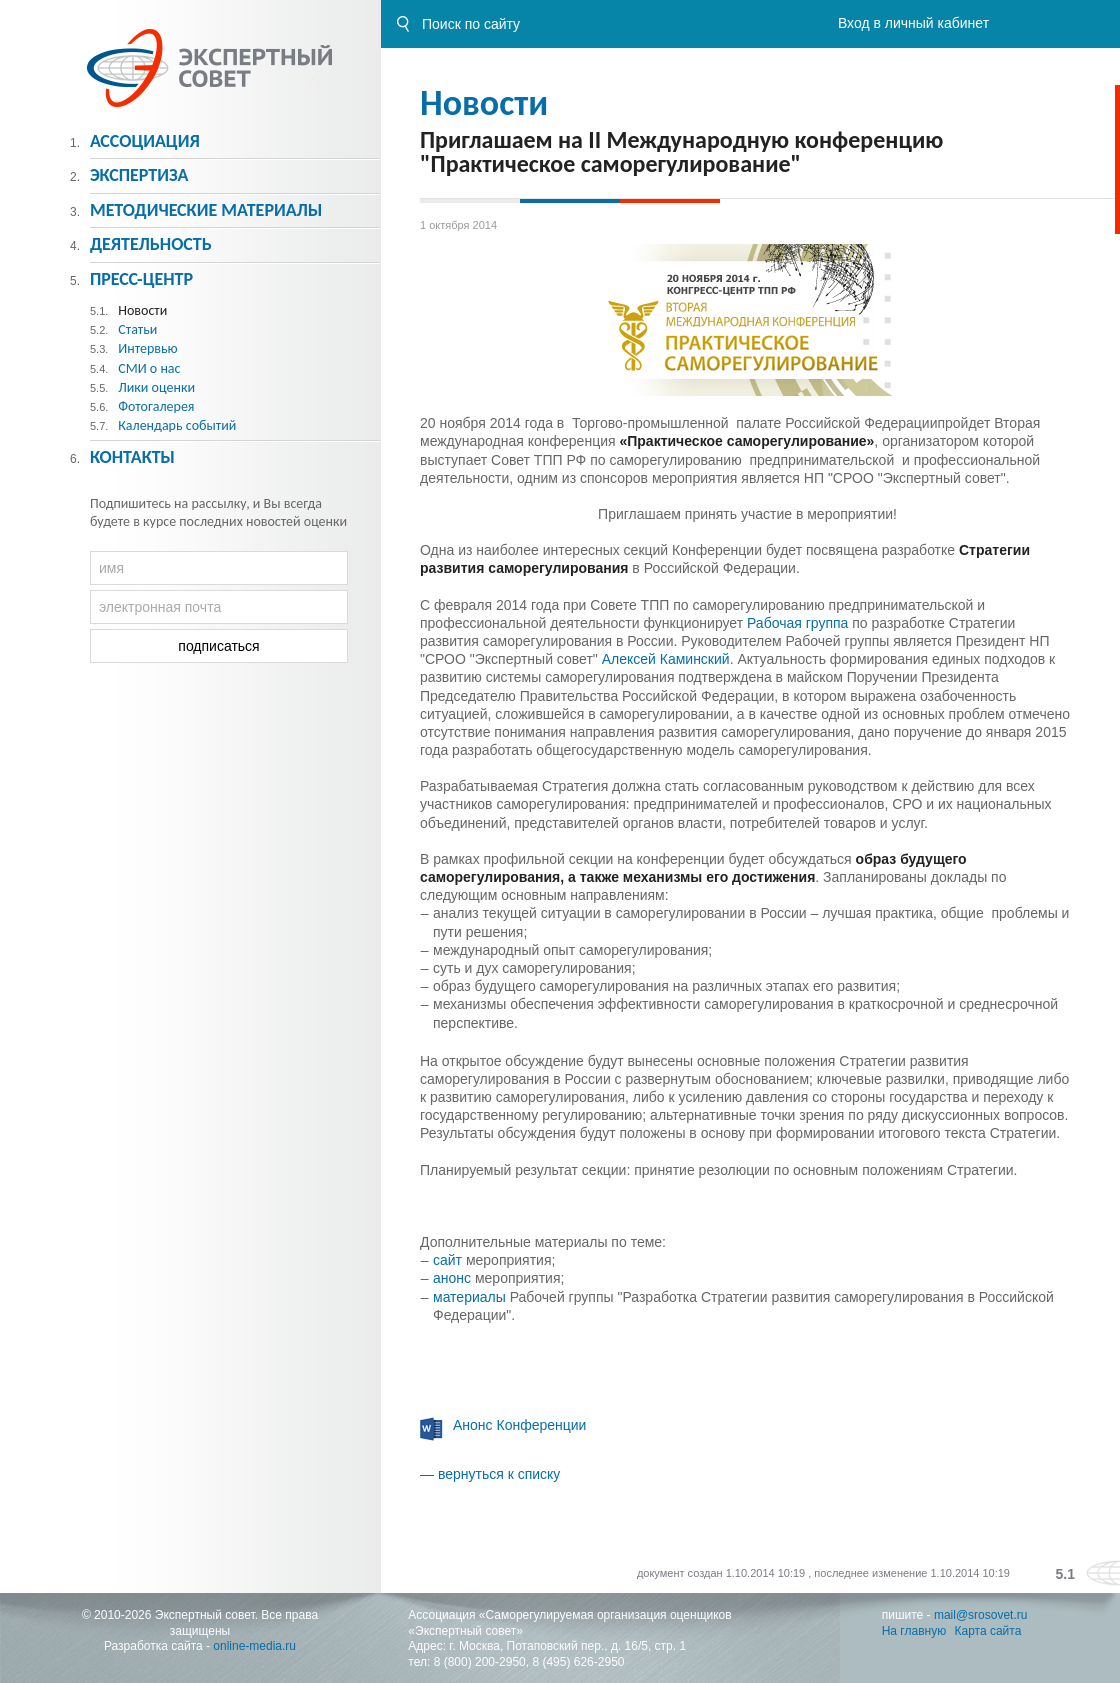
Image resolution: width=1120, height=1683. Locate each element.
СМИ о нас (149, 368)
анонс (452, 1278)
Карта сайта (988, 1631)
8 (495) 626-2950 (578, 1662)
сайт (447, 1260)
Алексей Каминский (666, 659)
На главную (914, 1631)
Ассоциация (145, 141)
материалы (469, 1297)
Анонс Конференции (519, 1425)
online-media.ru (254, 1646)
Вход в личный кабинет (913, 23)
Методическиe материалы (206, 210)
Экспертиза (139, 175)
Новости (484, 103)
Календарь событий (177, 425)
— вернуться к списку (490, 1474)
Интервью (147, 348)
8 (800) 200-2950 (480, 1662)
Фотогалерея (156, 406)
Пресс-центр (141, 279)
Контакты (132, 457)
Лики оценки (156, 387)
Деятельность (151, 244)
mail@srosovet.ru (981, 1615)
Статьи (137, 329)
